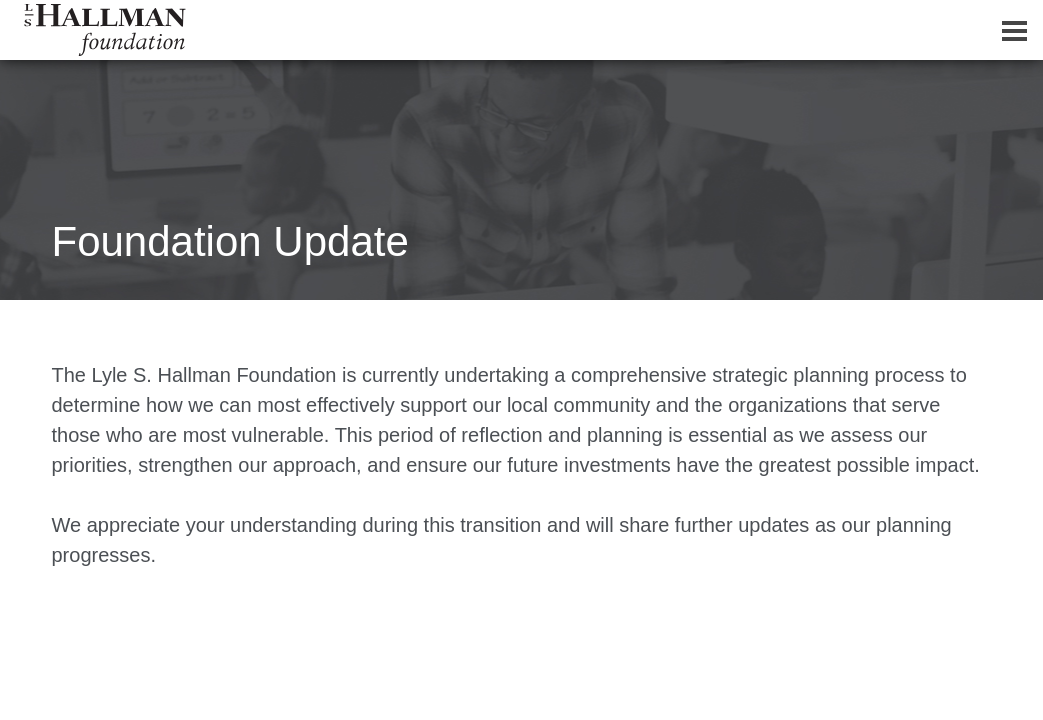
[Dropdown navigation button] (1014, 30)
